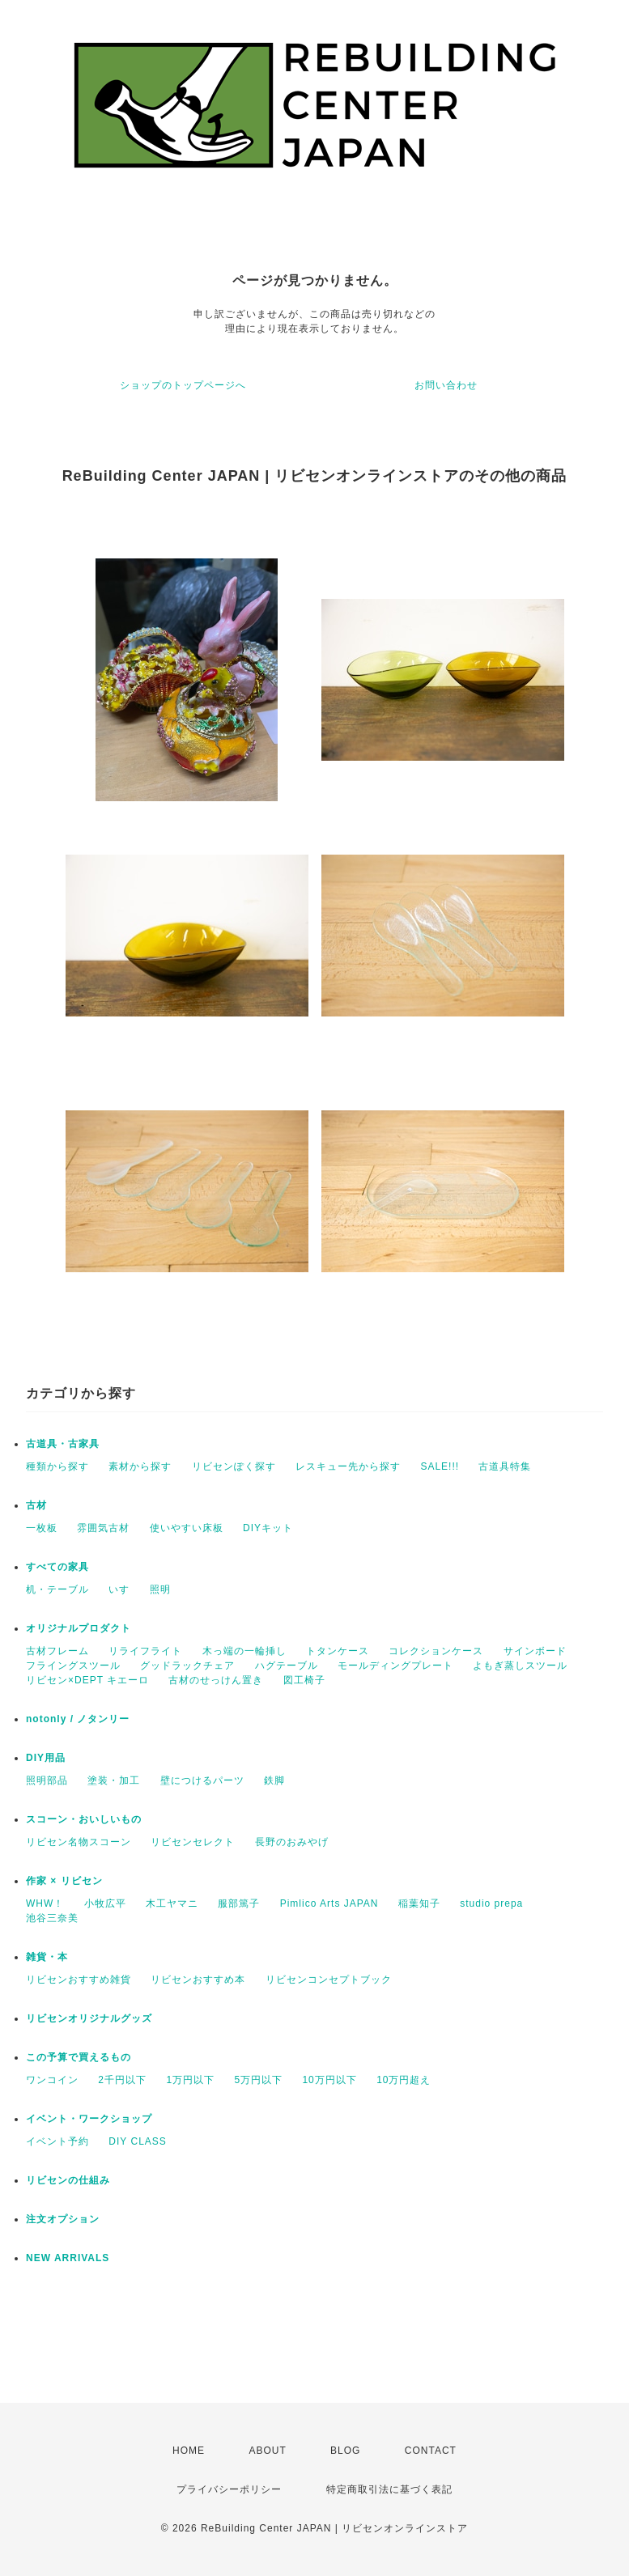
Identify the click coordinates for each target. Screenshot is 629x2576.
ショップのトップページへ (183, 385)
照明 (160, 1589)
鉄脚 (274, 1780)
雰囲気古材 (103, 1528)
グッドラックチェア (187, 1665)
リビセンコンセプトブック (329, 1979)
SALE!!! (439, 1466)
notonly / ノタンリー (78, 1719)
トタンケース (337, 1651)
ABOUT (267, 2450)
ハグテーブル (286, 1665)
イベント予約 (57, 2141)
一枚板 (41, 1528)
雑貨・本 (47, 1957)
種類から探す (57, 1466)
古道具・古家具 (63, 1443)
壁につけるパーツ (202, 1780)
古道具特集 (504, 1466)
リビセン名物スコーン (78, 1842)
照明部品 (47, 1780)
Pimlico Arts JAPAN (329, 1903)
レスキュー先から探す (348, 1466)
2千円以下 (122, 2080)
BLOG (345, 2450)
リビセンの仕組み (68, 2180)
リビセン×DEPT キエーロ (87, 1680)
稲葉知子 (419, 1903)
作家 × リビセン (64, 1880)
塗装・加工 (113, 1780)
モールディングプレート (395, 1665)
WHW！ (45, 1903)
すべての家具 (57, 1566)
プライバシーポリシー (229, 2489)
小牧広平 (105, 1903)
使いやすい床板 (186, 1528)
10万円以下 (329, 2080)
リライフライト (145, 1651)
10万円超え (403, 2080)
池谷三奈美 (52, 1918)
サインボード (535, 1651)
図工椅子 (304, 1680)
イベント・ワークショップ (89, 2118)
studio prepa (491, 1903)
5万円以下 (258, 2080)
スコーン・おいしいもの (84, 1819)
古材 (36, 1505)
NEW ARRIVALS (67, 2258)
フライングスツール (73, 1665)
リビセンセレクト (193, 1842)
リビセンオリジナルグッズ (89, 2018)
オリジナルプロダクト (78, 1628)
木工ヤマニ (172, 1903)
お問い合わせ (446, 385)
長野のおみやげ (292, 1842)
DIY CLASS (137, 2141)
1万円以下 (190, 2080)
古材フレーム (57, 1651)
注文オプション (63, 2219)
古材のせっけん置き (215, 1680)
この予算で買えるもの (78, 2057)
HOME (188, 2450)
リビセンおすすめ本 (198, 1979)
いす (119, 1589)
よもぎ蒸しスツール (520, 1665)
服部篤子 (239, 1903)
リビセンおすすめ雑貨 (78, 1979)
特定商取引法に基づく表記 (389, 2489)
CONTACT (431, 2450)
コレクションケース (436, 1651)
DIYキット (268, 1528)
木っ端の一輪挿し (244, 1651)
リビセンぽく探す (234, 1466)
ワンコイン (52, 2080)
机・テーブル (57, 1589)
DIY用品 (46, 1757)
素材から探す (140, 1466)
